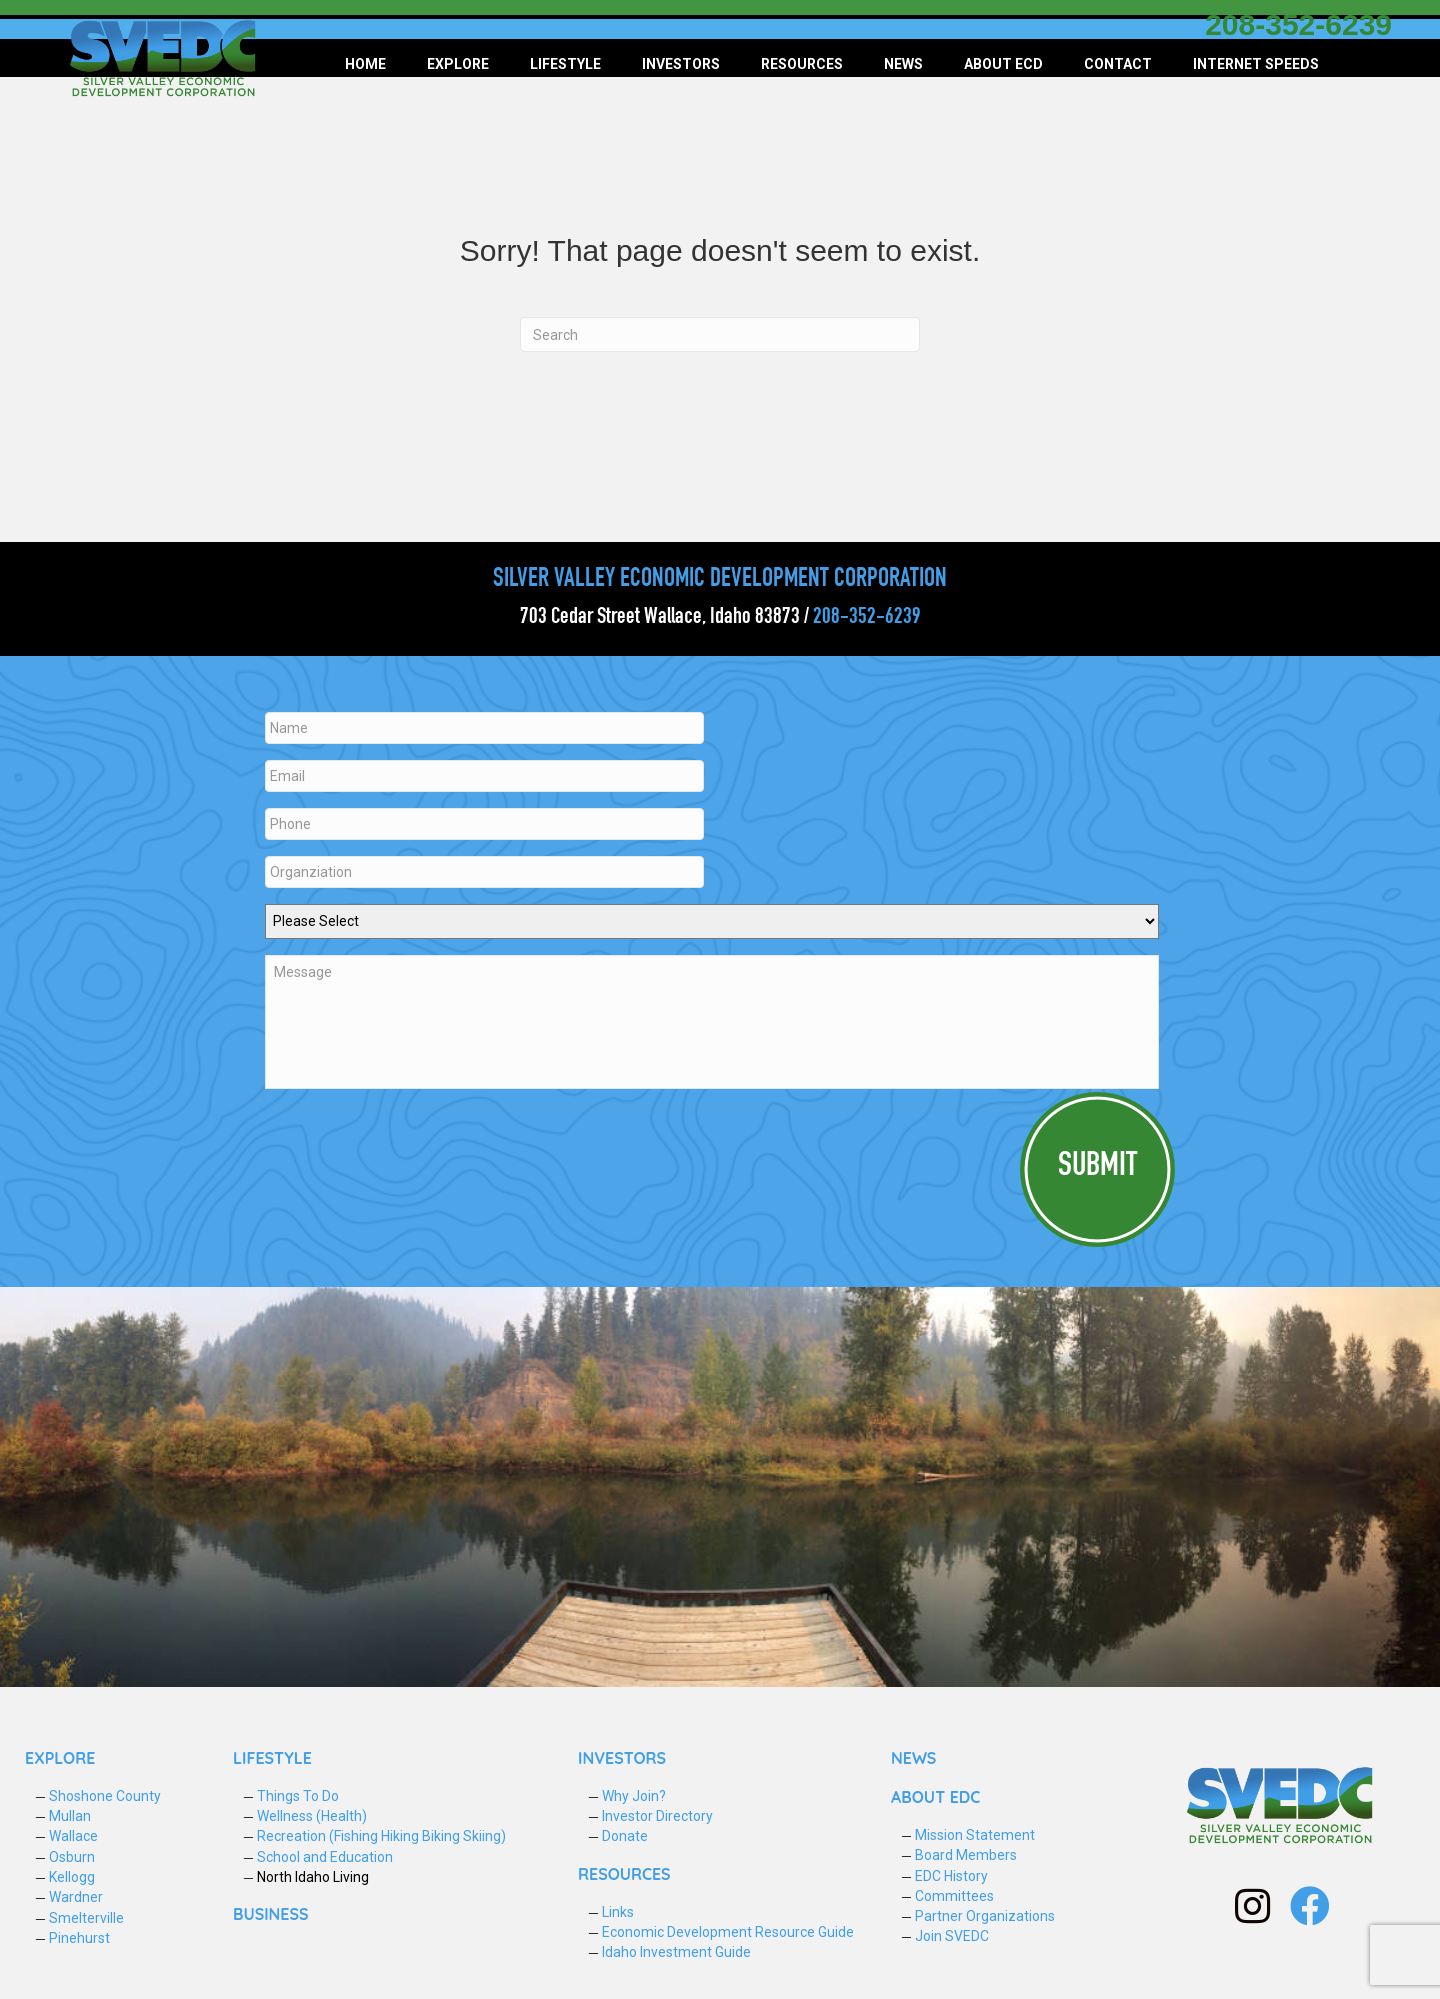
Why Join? (634, 1796)
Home (365, 64)
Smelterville (86, 1918)
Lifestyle (565, 64)
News (903, 64)
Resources (802, 64)
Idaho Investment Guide (676, 1952)
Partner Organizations (985, 1916)
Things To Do (298, 1796)
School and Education (325, 1857)
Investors (681, 64)
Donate (625, 1836)
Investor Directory (657, 1816)
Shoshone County (105, 1796)
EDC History (951, 1876)
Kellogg (72, 1877)
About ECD (1003, 64)
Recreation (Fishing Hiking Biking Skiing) (381, 1836)
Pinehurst (79, 1938)
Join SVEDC (952, 1936)
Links (618, 1912)
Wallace (73, 1836)
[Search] (720, 334)
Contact (1118, 64)
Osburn (72, 1857)
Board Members (966, 1855)
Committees (954, 1896)
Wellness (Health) (312, 1816)
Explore (458, 64)
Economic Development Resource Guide (728, 1932)
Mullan (70, 1816)
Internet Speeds (1256, 64)
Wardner (76, 1897)
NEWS (913, 1758)
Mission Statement (975, 1835)
